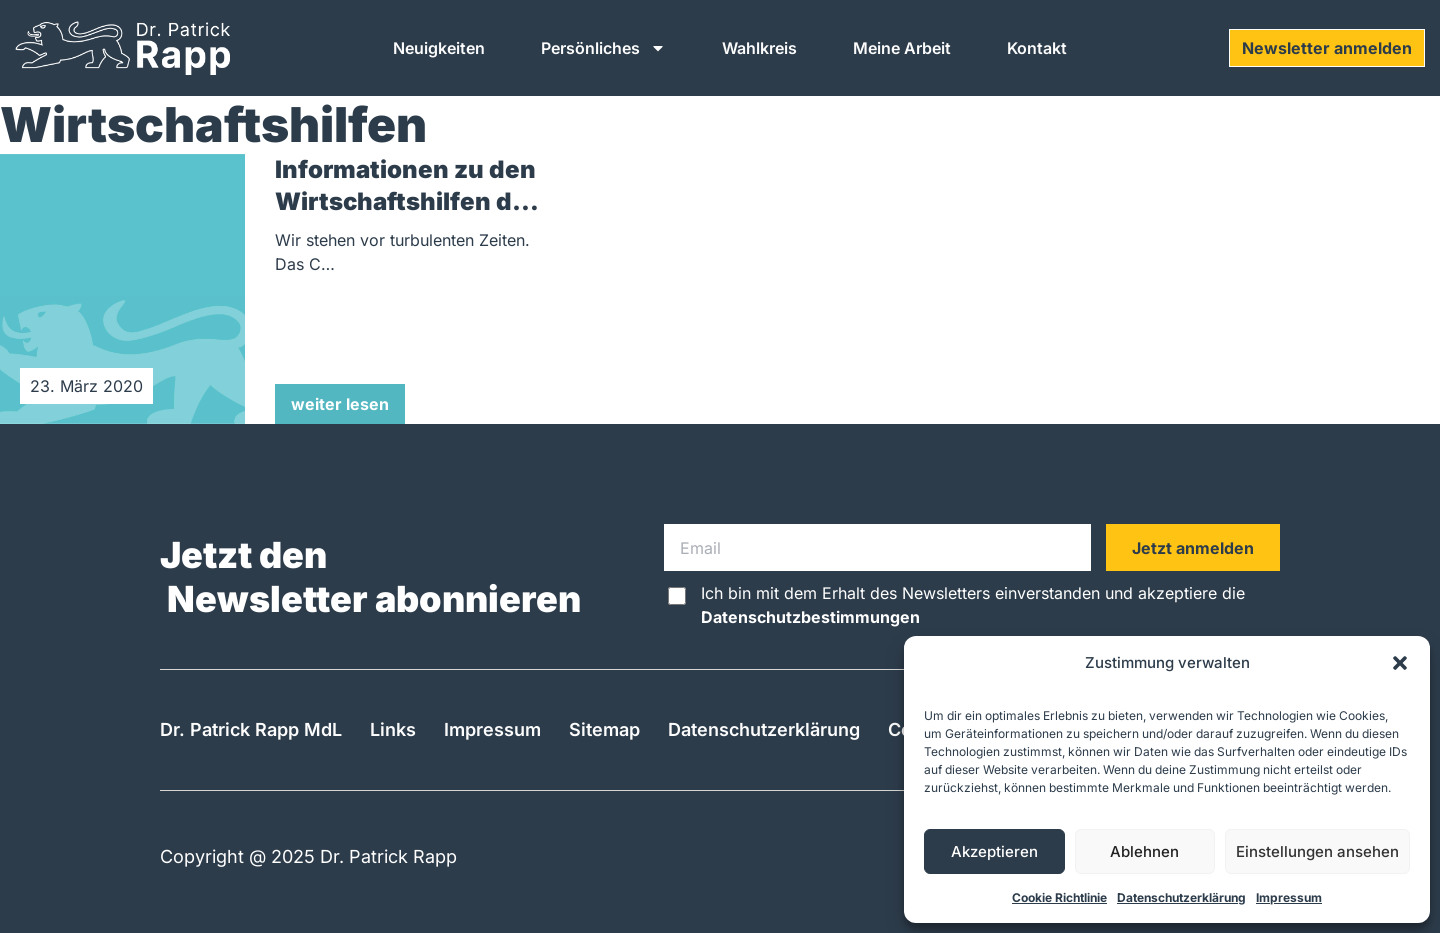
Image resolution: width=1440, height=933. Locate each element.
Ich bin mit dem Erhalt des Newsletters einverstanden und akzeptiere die (973, 605)
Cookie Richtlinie (1059, 897)
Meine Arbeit (902, 48)
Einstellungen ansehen (1317, 851)
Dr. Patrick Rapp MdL (251, 729)
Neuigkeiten (439, 48)
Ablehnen (1144, 851)
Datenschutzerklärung (1181, 897)
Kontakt (1037, 48)
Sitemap (604, 729)
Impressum (1289, 897)
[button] (1400, 663)
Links (393, 729)
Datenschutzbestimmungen (810, 617)
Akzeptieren (994, 851)
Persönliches (603, 48)
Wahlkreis (759, 48)
